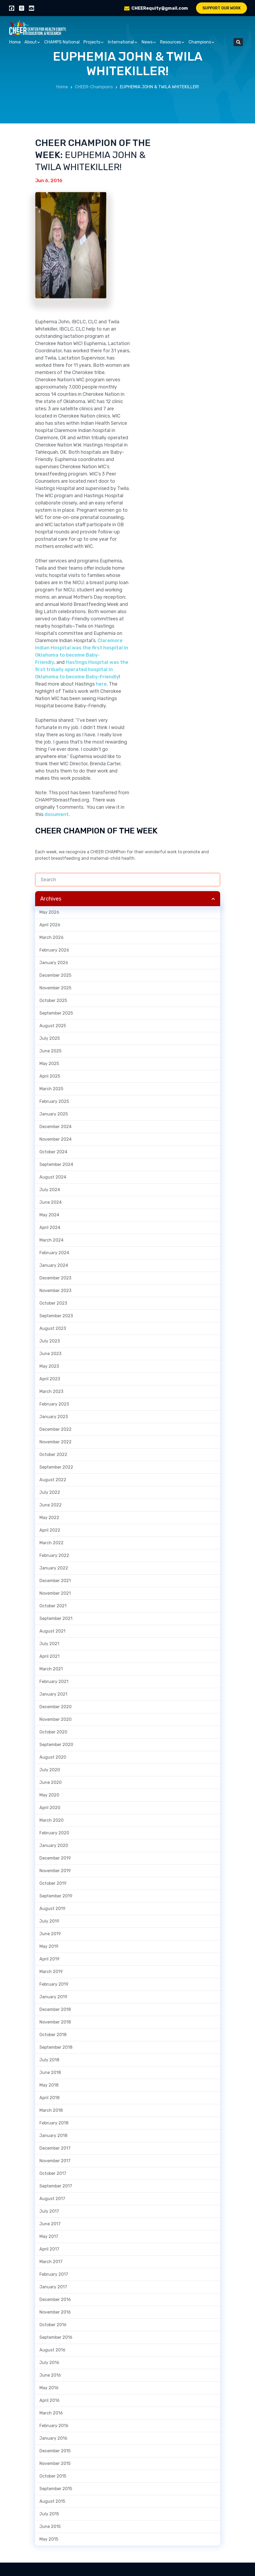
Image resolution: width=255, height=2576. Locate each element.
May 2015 (48, 2539)
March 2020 (51, 1820)
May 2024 (49, 1214)
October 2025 (53, 1000)
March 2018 (51, 2110)
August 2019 (52, 1908)
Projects (93, 42)
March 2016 (51, 2413)
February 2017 (53, 2274)
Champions (202, 42)
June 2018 (50, 2072)
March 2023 (51, 1391)
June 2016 (50, 2375)
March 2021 (51, 1668)
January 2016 (53, 2438)
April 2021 (49, 1656)
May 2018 (48, 2085)
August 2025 (52, 1025)
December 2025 (55, 975)
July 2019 (49, 1921)
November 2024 (55, 1139)
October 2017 (52, 2173)
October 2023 (53, 1303)
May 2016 (48, 2387)
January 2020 (53, 1845)
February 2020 (54, 1832)
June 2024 (50, 1202)
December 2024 (55, 1126)
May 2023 (49, 1366)
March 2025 (51, 1088)
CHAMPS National (62, 42)
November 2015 (55, 2463)
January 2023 (53, 1416)
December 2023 (55, 1277)
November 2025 (55, 987)
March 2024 (51, 1240)
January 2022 (53, 1568)
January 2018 (53, 2135)
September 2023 (56, 1315)
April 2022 (49, 1530)
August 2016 (52, 2349)
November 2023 (55, 1290)
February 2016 (53, 2425)
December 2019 (55, 1858)
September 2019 (55, 1895)
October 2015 (52, 2476)
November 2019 (55, 1870)
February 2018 (53, 2122)
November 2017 (55, 2160)
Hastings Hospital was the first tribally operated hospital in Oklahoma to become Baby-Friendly (81, 669)
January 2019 (53, 1996)
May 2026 (49, 912)
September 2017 (55, 2186)
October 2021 (52, 1605)
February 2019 (53, 1984)
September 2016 (55, 2337)
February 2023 (54, 1404)
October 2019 (52, 1883)
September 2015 (55, 2488)
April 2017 (49, 2249)
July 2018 (49, 2059)
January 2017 (53, 2286)
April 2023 (49, 1378)
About (32, 42)
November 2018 (55, 2022)
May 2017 (48, 2236)
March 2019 (51, 1971)
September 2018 (55, 2047)
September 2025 (56, 1013)
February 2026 (54, 950)
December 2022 (55, 1429)
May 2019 (48, 1946)
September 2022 (56, 1467)
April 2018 (49, 2097)
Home (15, 42)
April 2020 (49, 1807)
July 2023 (49, 1341)
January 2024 (53, 1265)
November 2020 (55, 1719)
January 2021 (53, 1694)
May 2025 (49, 1063)
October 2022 (53, 1454)
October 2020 (53, 1732)
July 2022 (49, 1492)
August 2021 (52, 1631)
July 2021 (49, 1643)
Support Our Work (221, 8)
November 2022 (55, 1441)
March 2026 (51, 937)
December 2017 (55, 2148)
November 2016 (55, 2312)
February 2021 (53, 1681)
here (101, 684)
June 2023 (50, 1353)
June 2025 (50, 1050)
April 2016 (49, 2400)
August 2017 (52, 2198)
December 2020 (55, 1706)
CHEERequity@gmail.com (159, 8)
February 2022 (54, 1555)
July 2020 (49, 1769)
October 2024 (53, 1151)
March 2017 (50, 2261)
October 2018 (52, 2034)
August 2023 (52, 1328)
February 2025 (54, 1101)
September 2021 (55, 1618)
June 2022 (50, 1504)
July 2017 (49, 2211)
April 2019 (49, 1959)
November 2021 (55, 1593)
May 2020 (49, 1795)
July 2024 (49, 1189)
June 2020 (50, 1782)
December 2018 (55, 2009)
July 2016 (49, 2362)
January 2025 (53, 1114)
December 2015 (55, 2450)
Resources (172, 42)
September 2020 (56, 1744)
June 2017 (50, 2223)
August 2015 (52, 2501)
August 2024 (52, 1177)
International (123, 42)
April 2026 (49, 924)
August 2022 (52, 1479)
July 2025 (49, 1038)
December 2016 (55, 2299)
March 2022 (51, 1542)
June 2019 (50, 1933)
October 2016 (52, 2324)
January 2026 (53, 962)
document (57, 814)
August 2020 (52, 1757)
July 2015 (49, 2513)
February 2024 (54, 1252)
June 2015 (50, 2526)
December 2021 (55, 1580)
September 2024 (56, 1164)
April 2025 (49, 1076)
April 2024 (49, 1227)
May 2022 (49, 1517)
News (149, 42)
